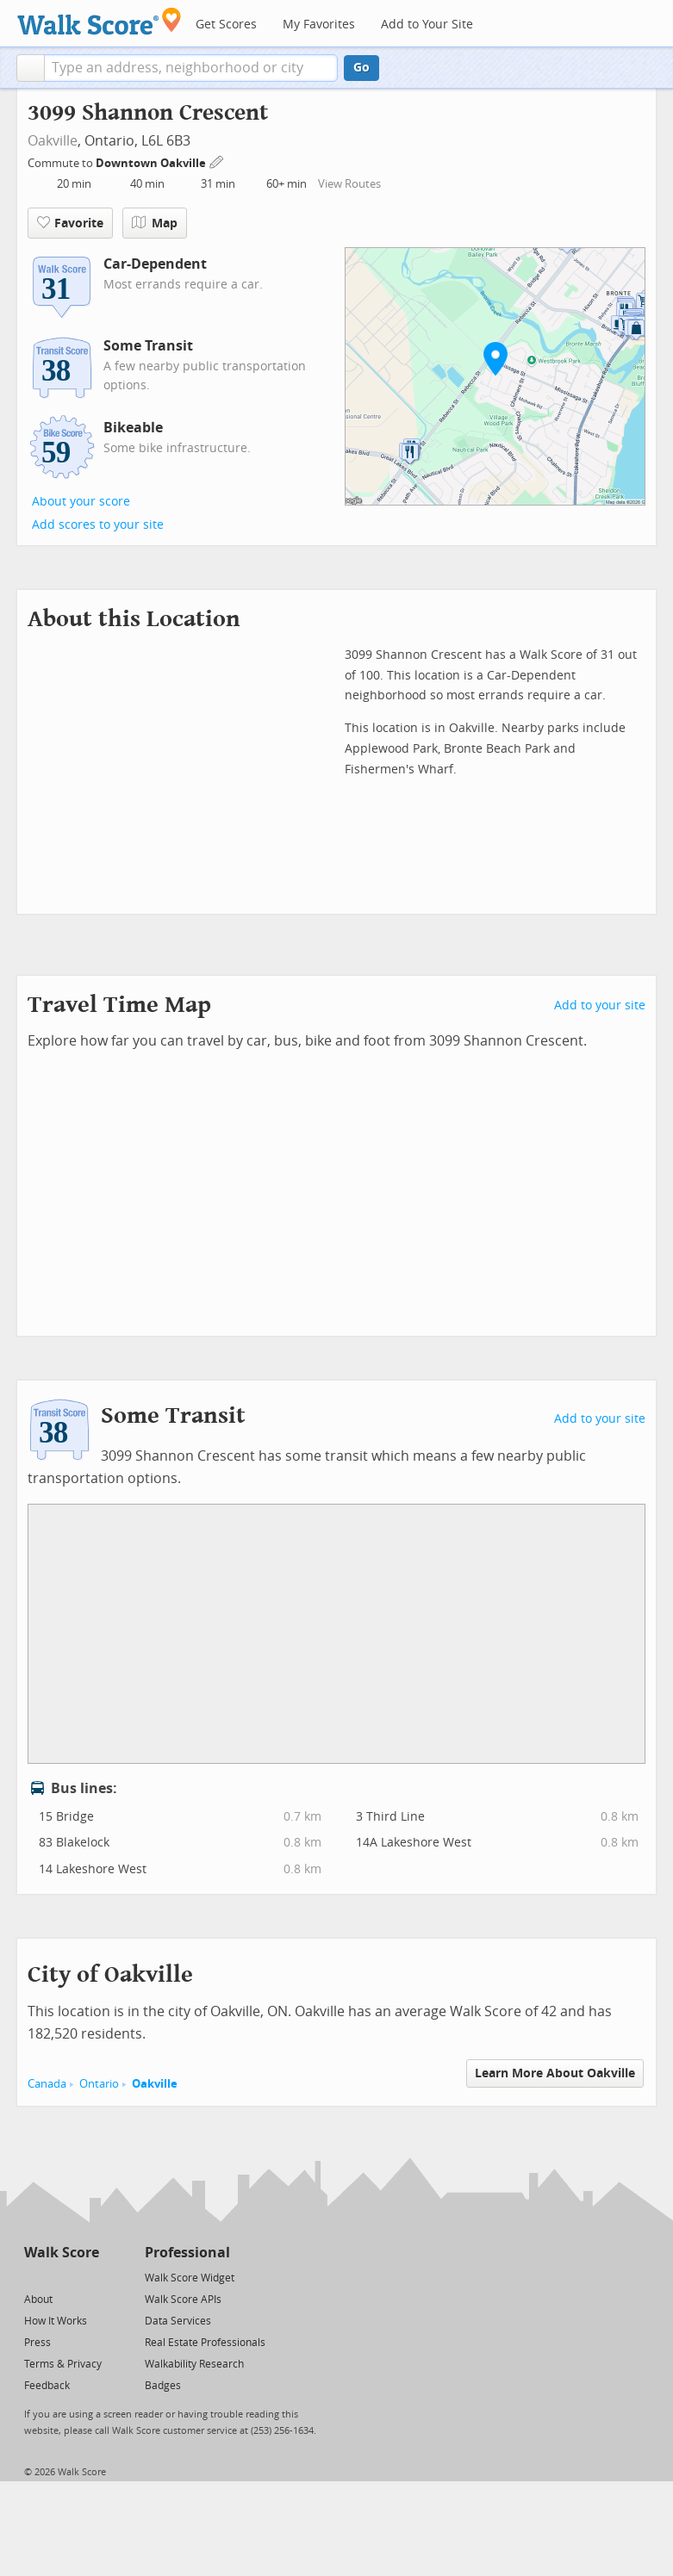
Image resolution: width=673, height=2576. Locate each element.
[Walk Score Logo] (99, 21)
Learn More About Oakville (555, 2073)
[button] (30, 68)
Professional (187, 2252)
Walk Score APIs (183, 2300)
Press (37, 2343)
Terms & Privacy (63, 2364)
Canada (47, 2083)
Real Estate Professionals (205, 2343)
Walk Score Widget (189, 2278)
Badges (163, 2386)
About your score (81, 501)
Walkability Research (194, 2364)
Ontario (99, 2083)
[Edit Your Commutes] (217, 160)
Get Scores (226, 24)
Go (361, 67)
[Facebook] (61, 2277)
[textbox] (191, 68)
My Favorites (319, 24)
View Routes (349, 183)
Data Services (178, 2321)
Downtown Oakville (152, 163)
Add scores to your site (98, 525)
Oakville (53, 141)
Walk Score (61, 2252)
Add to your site (599, 1005)
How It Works (55, 2321)
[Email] (87, 2277)
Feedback (47, 2386)
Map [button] (155, 223)
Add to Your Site (427, 24)
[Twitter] (34, 2277)
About (38, 2300)
